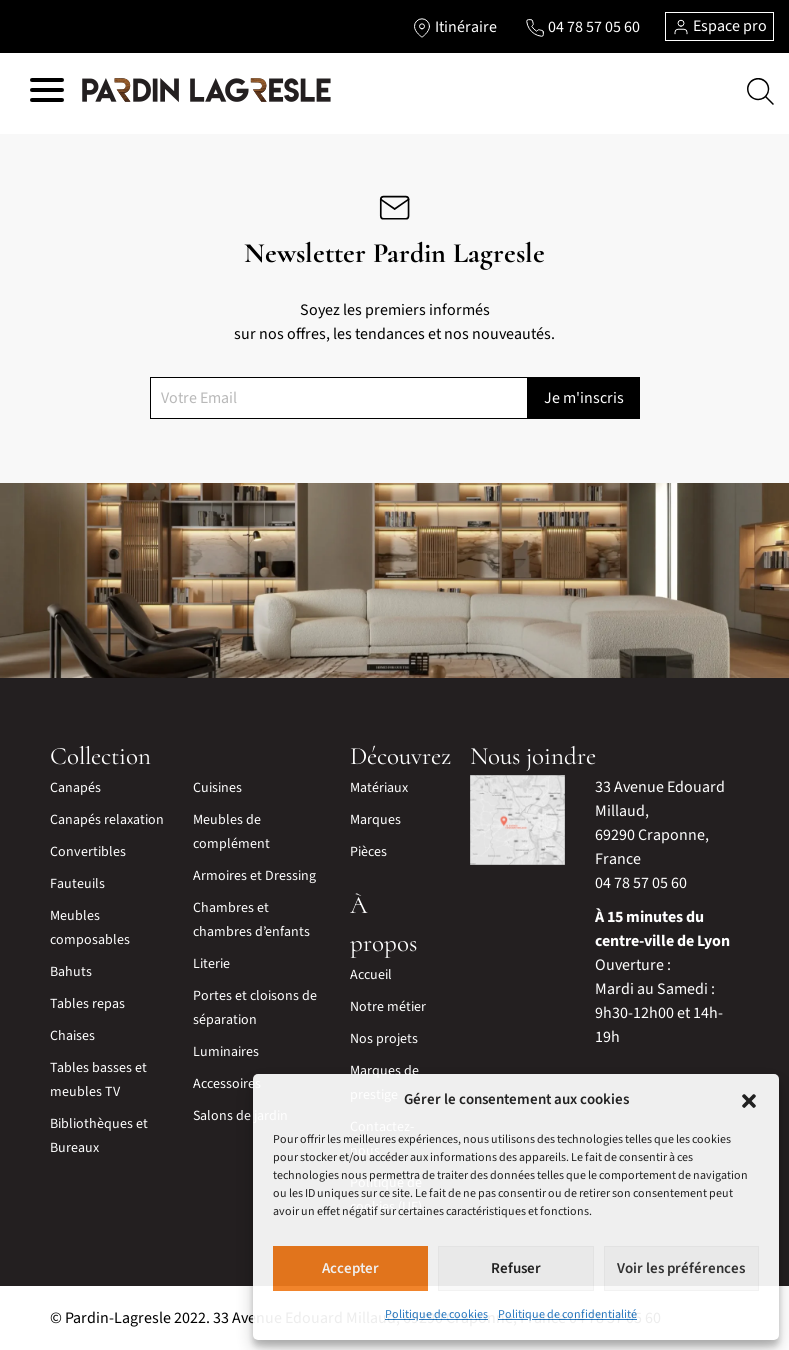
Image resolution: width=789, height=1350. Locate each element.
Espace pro (719, 26)
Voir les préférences (681, 1268)
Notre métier (388, 1007)
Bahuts (71, 972)
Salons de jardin (240, 1116)
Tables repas (87, 1004)
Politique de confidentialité (567, 1314)
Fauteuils (77, 884)
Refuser (516, 1268)
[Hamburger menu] (47, 93)
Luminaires (226, 1052)
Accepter (350, 1268)
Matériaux (379, 788)
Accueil (371, 975)
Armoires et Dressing (254, 876)
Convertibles (88, 852)
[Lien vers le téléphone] (582, 27)
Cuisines (217, 788)
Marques (375, 820)
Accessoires (227, 1084)
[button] (749, 1100)
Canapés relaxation (107, 820)
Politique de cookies (436, 1314)
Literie (211, 964)
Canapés (75, 788)
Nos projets (384, 1039)
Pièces (368, 852)
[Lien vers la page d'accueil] (206, 91)
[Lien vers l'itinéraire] (454, 27)
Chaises (72, 1036)
